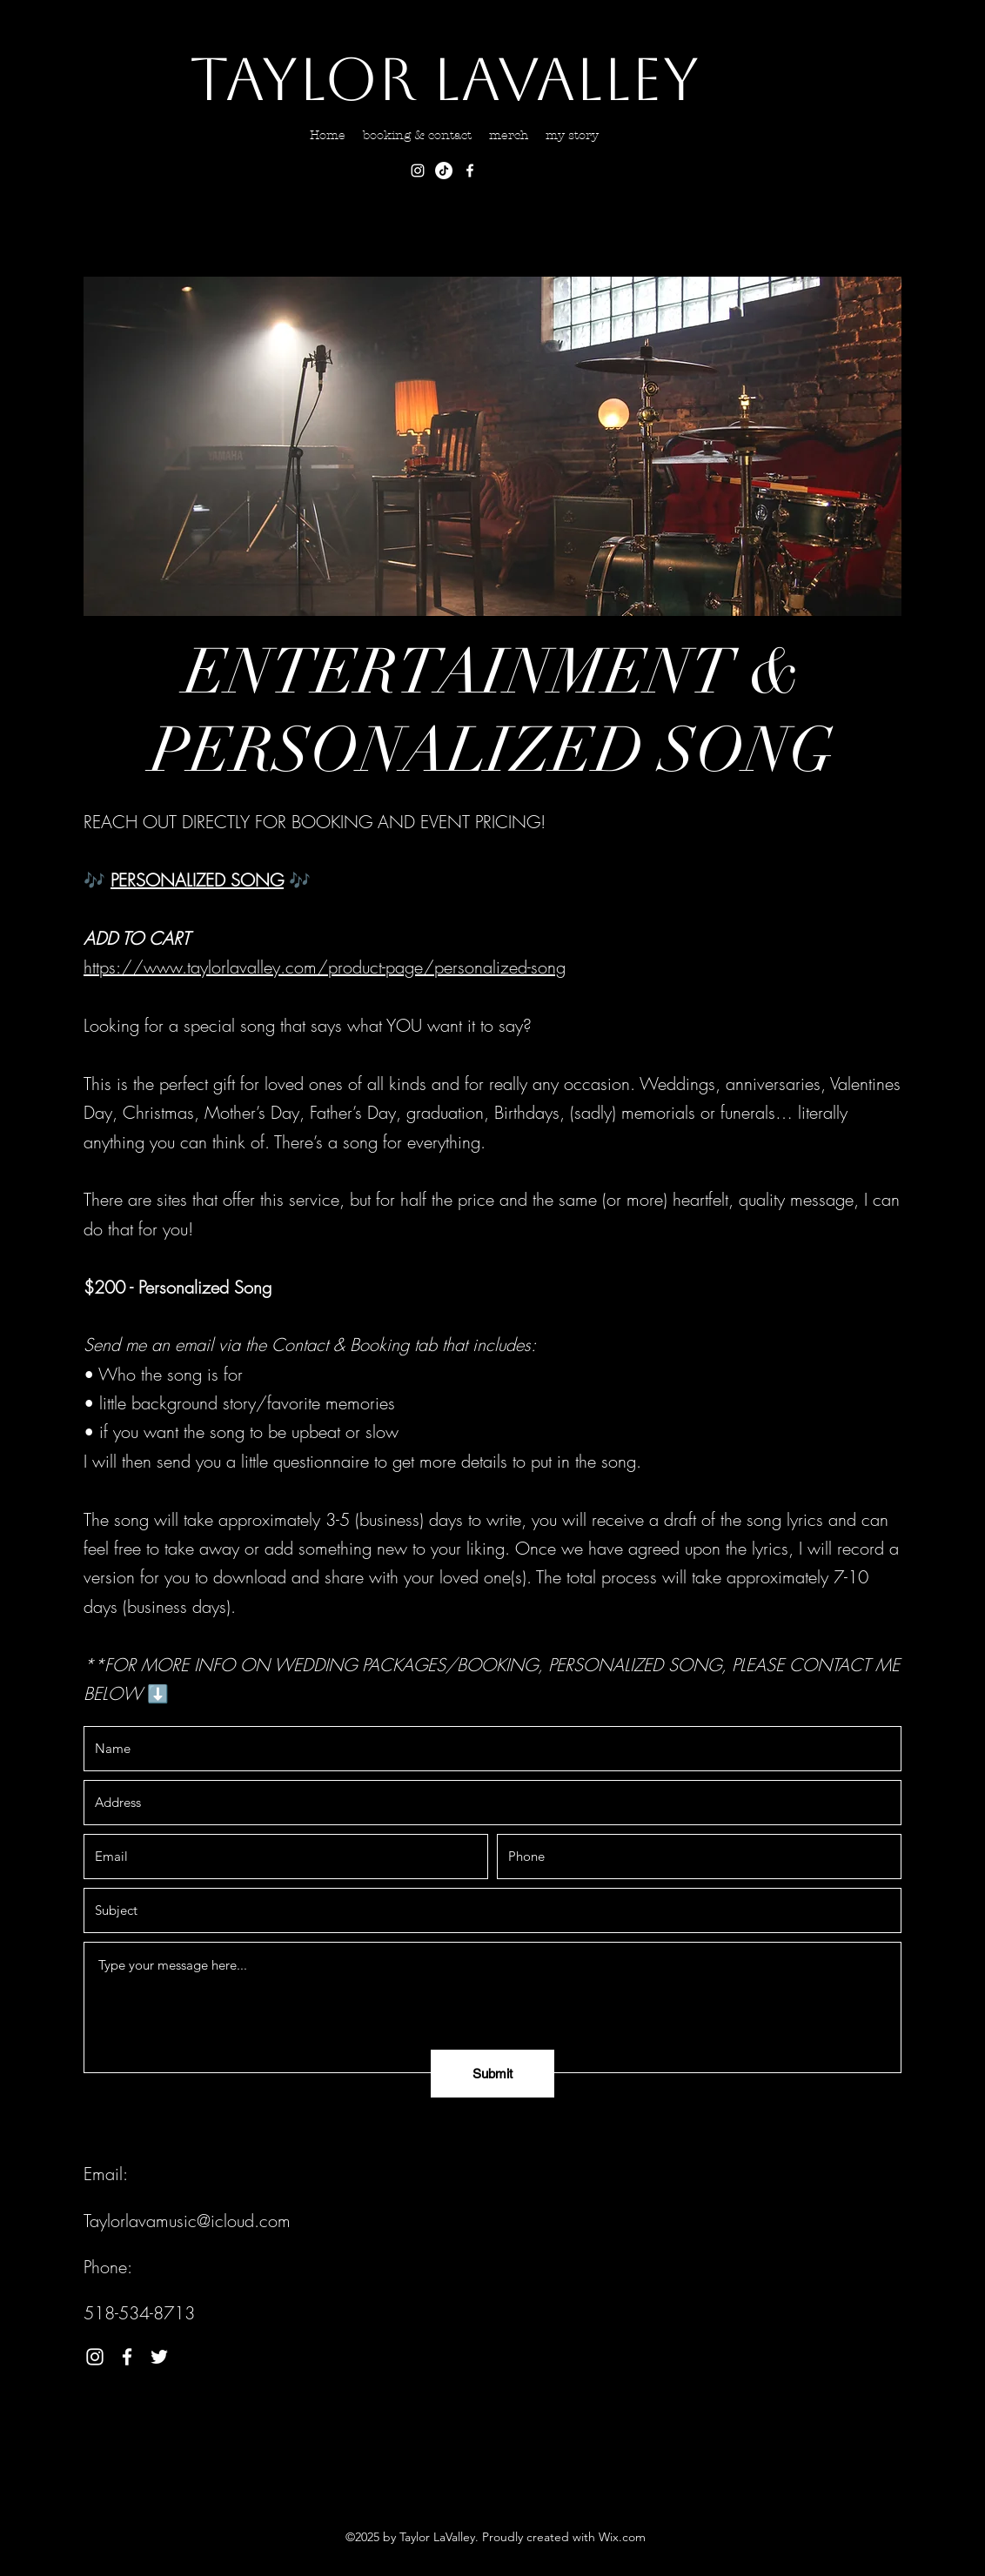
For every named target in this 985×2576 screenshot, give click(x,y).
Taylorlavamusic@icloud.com (187, 2220)
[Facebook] (470, 170)
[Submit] (492, 2074)
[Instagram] (417, 170)
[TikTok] (443, 170)
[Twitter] (159, 2356)
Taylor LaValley (445, 79)
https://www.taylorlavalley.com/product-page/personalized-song (325, 967)
